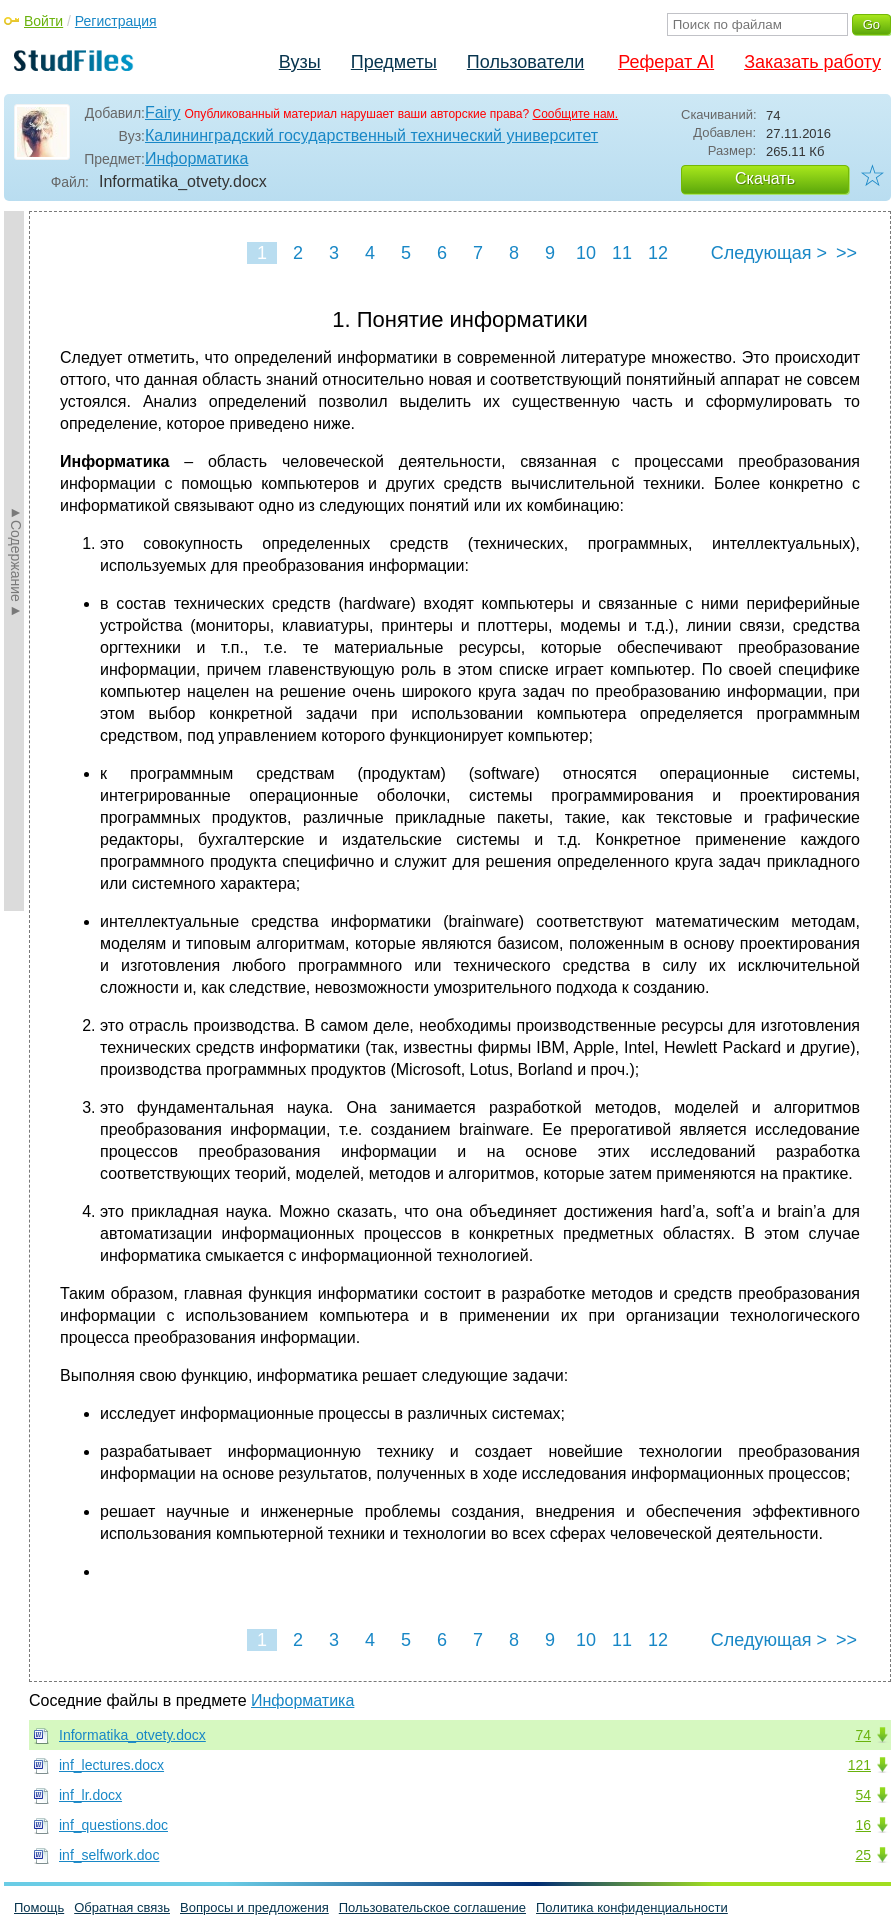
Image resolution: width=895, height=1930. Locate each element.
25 (863, 1855)
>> (846, 253)
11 (622, 253)
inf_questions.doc (113, 1825)
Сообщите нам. (575, 114)
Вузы (300, 62)
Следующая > (769, 253)
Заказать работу (812, 62)
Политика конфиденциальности (632, 1907)
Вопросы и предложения (254, 1907)
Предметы (394, 62)
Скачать (765, 178)
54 (863, 1795)
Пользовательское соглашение (432, 1907)
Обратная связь (122, 1907)
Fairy (163, 112)
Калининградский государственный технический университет (371, 135)
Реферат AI (666, 62)
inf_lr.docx (90, 1795)
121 (859, 1765)
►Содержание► (16, 561)
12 (658, 253)
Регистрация (116, 21)
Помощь (39, 1907)
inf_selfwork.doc (109, 1855)
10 (586, 253)
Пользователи (525, 62)
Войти (43, 21)
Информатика (196, 158)
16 (863, 1825)
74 (863, 1735)
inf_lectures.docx (111, 1765)
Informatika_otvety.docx (132, 1735)
